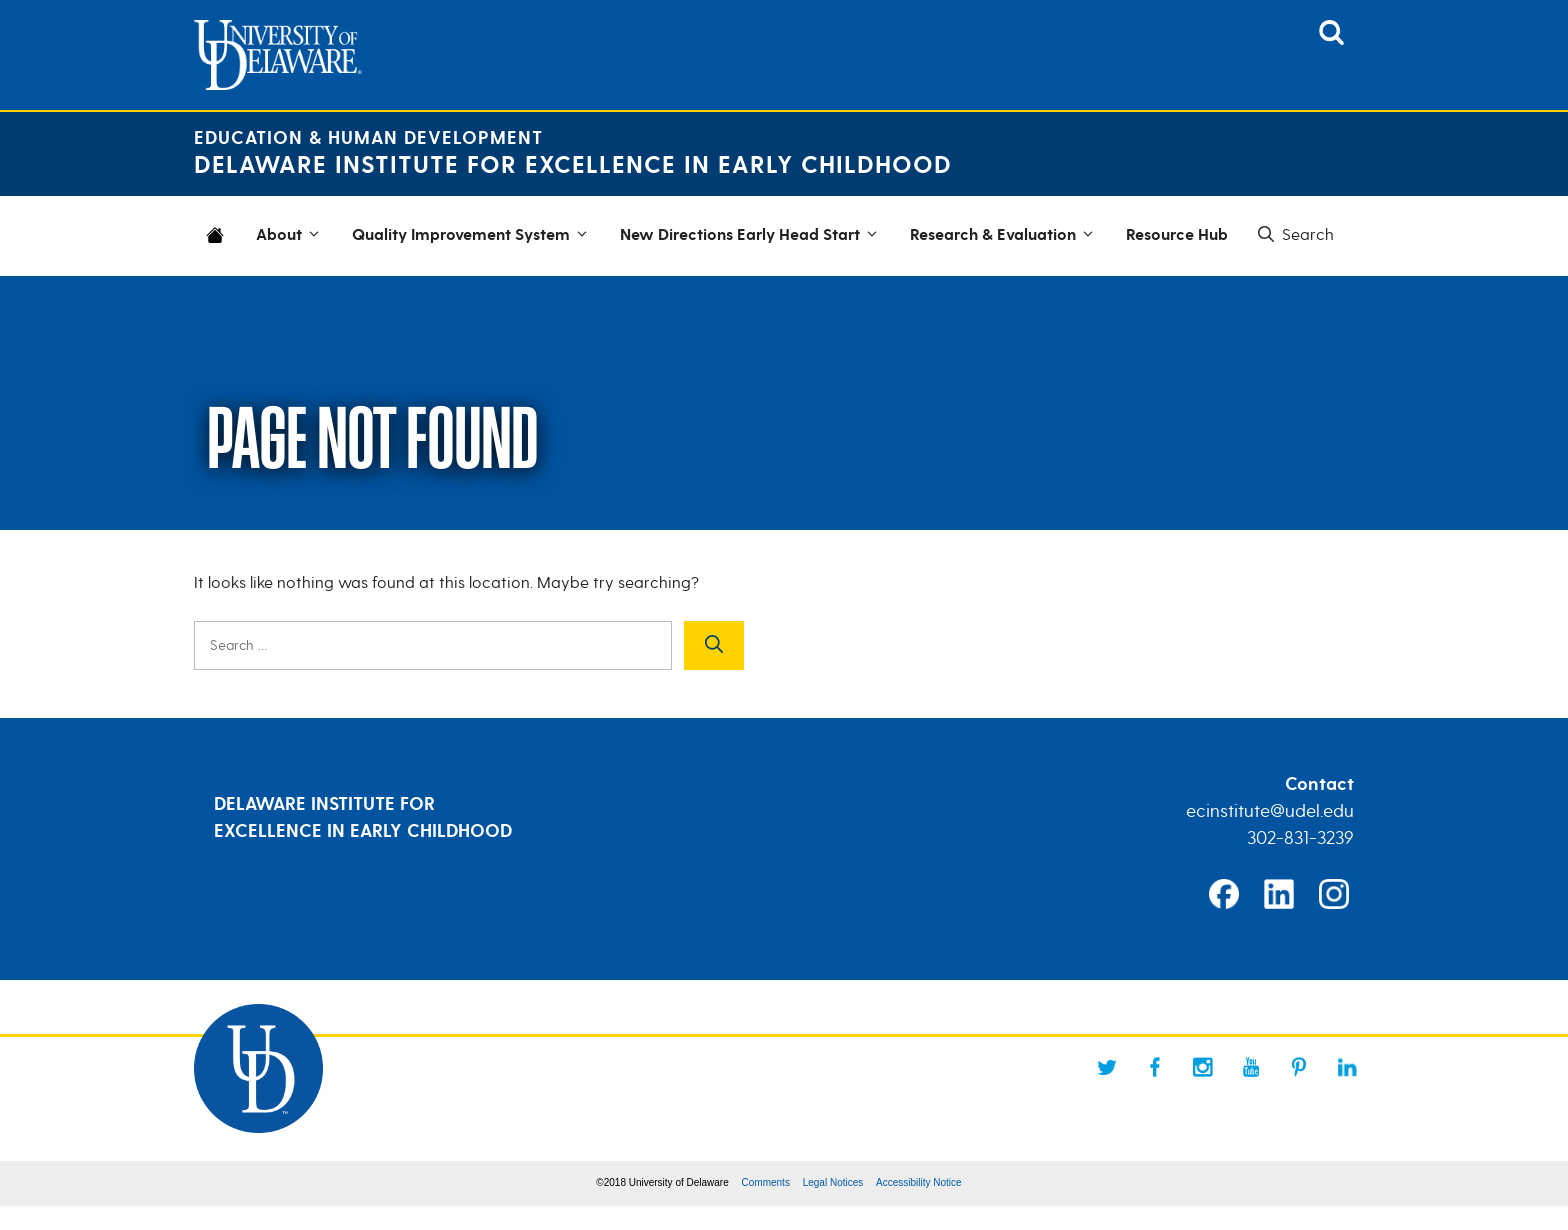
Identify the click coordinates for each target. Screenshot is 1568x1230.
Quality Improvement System (473, 236)
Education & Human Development (368, 138)
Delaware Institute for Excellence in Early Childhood (573, 165)
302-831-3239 (1300, 838)
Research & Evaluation (1005, 236)
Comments (766, 1182)
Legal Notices (833, 1182)
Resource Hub (1177, 235)
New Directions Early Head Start (752, 236)
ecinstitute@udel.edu (1270, 811)
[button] (1294, 235)
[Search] (714, 645)
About (291, 236)
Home (219, 248)
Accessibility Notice (919, 1182)
